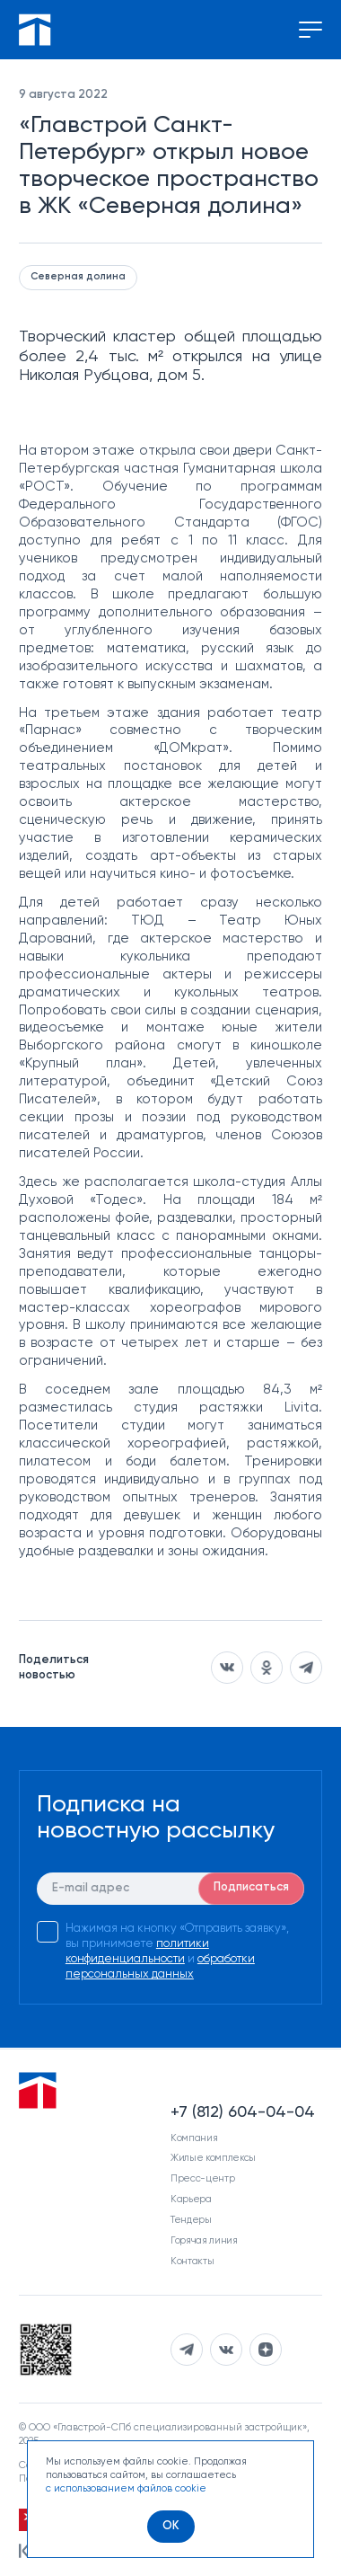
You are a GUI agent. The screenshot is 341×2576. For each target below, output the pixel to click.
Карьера (191, 2199)
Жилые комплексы (213, 2158)
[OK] (171, 2526)
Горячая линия (204, 2240)
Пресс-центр (202, 2178)
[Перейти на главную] (35, 29)
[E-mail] (170, 1888)
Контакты (192, 2261)
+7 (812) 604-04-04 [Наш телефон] (242, 2112)
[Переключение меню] (310, 29)
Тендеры (191, 2220)
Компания (193, 2138)
